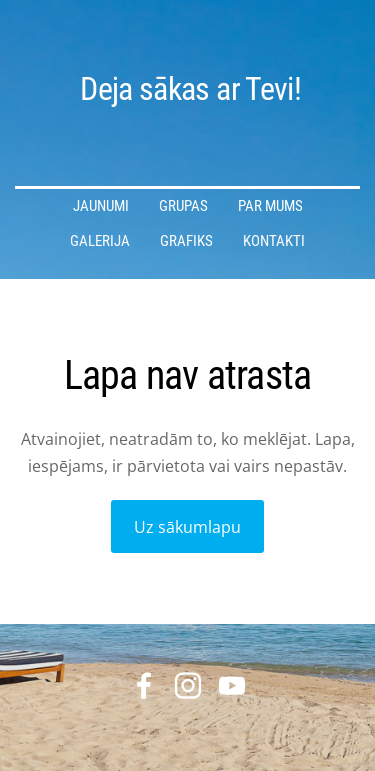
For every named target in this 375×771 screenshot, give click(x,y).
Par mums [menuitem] (270, 206)
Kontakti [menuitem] (274, 241)
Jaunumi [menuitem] (101, 206)
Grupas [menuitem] (183, 206)
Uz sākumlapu (187, 527)
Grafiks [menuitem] (186, 241)
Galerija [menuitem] (100, 241)
